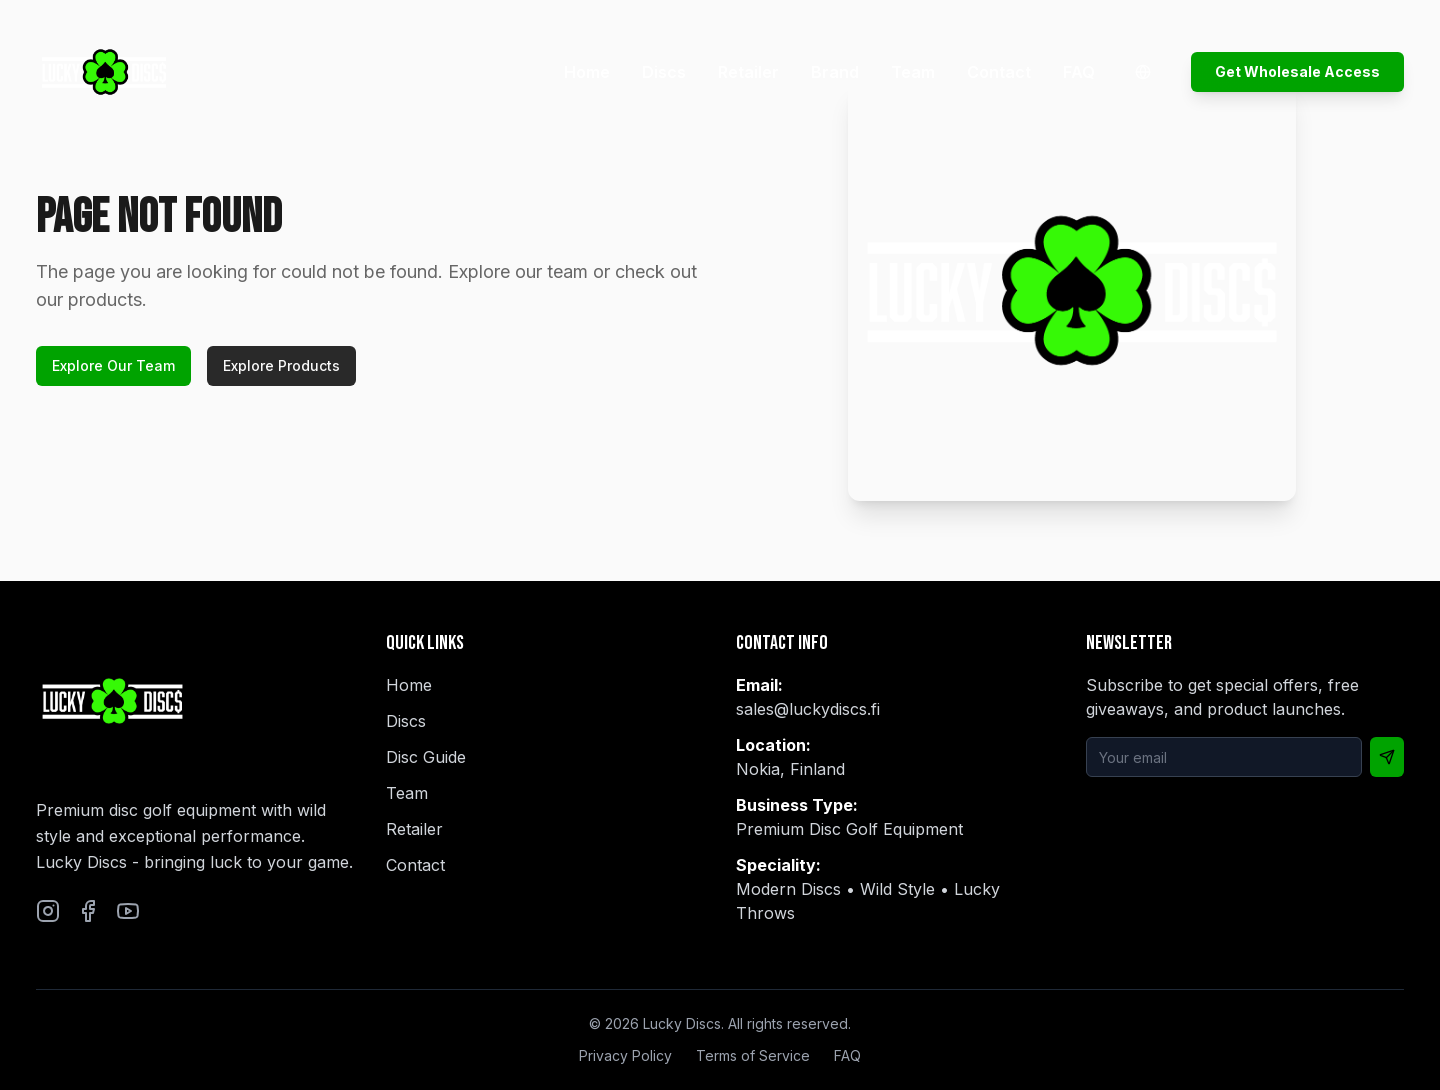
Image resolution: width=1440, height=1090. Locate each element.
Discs (664, 72)
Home (587, 72)
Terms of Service (753, 1055)
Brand (835, 72)
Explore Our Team (113, 365)
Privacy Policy (625, 1055)
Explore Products (281, 365)
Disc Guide (426, 757)
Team (913, 72)
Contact (999, 72)
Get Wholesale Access (1297, 71)
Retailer (748, 72)
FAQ (1079, 72)
